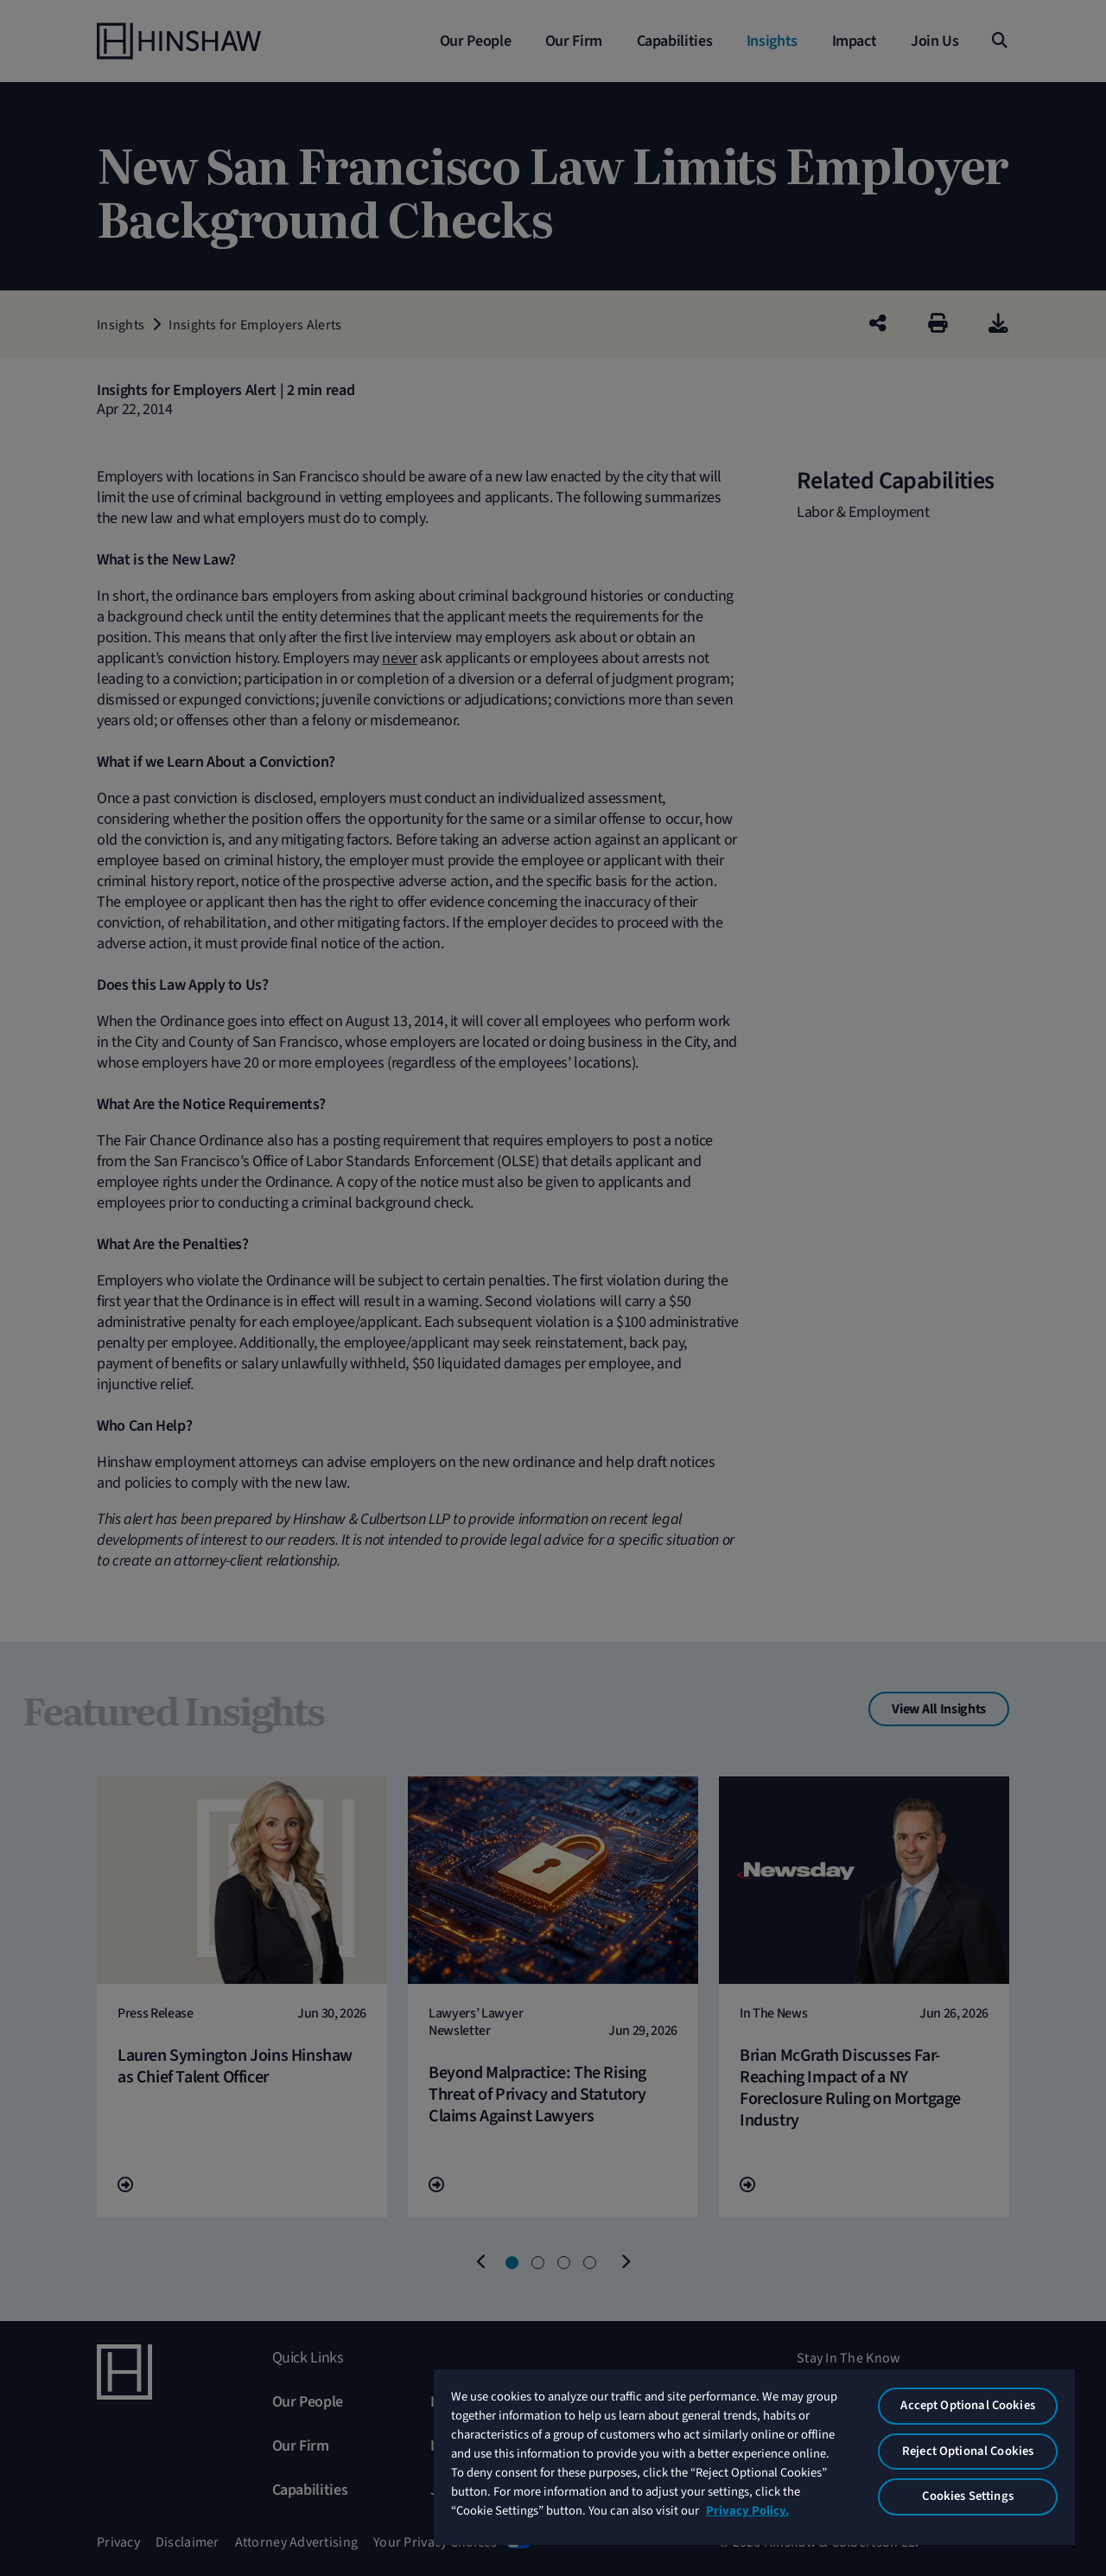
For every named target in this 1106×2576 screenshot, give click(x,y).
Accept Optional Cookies (967, 2405)
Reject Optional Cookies (967, 2451)
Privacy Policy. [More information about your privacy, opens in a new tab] (747, 2511)
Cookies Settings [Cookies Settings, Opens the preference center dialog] (967, 2496)
